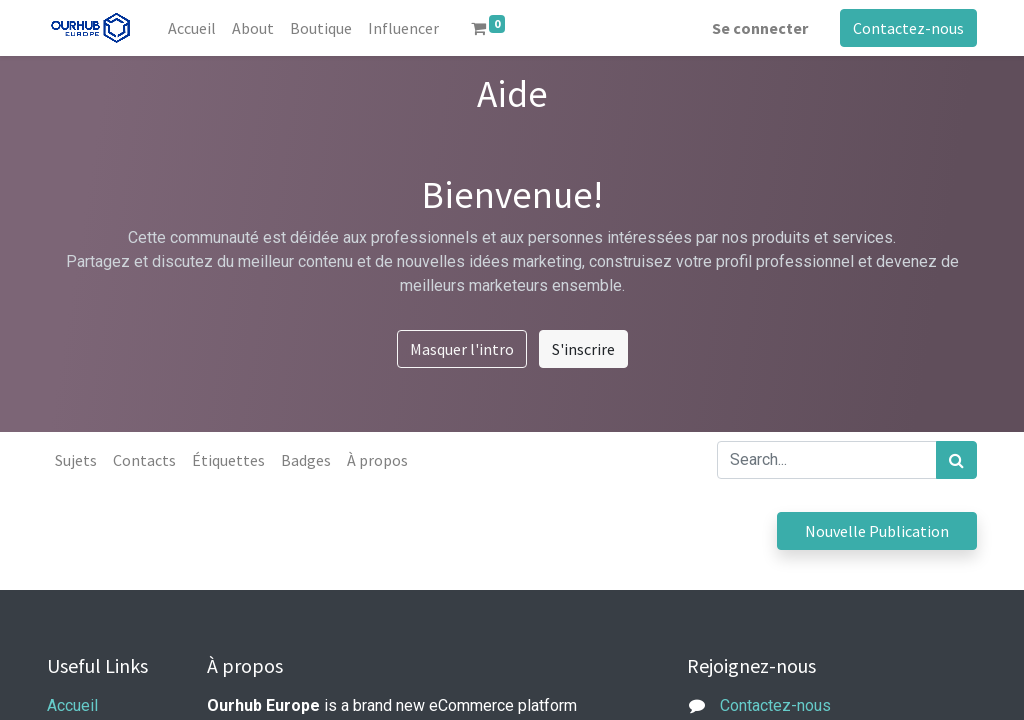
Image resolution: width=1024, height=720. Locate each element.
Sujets (76, 460)
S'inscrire (583, 349)
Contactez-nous (908, 28)
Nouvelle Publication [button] (877, 531)
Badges (306, 460)
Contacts (144, 460)
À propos (377, 460)
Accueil (72, 705)
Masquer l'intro (462, 349)
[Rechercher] (956, 460)
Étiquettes (228, 460)
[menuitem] (192, 28)
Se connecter (760, 28)
